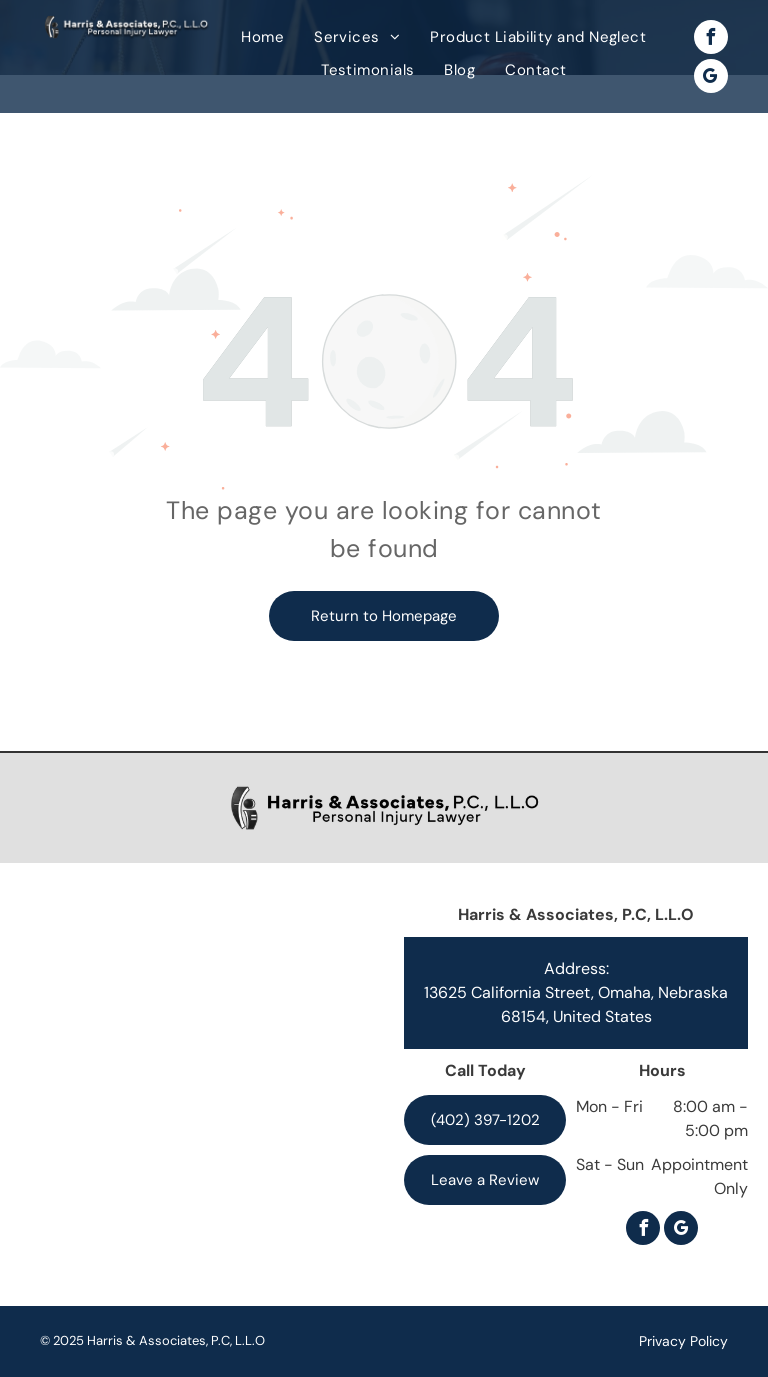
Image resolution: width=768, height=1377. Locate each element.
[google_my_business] (711, 78)
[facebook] (711, 39)
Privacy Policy (683, 1341)
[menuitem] (262, 37)
